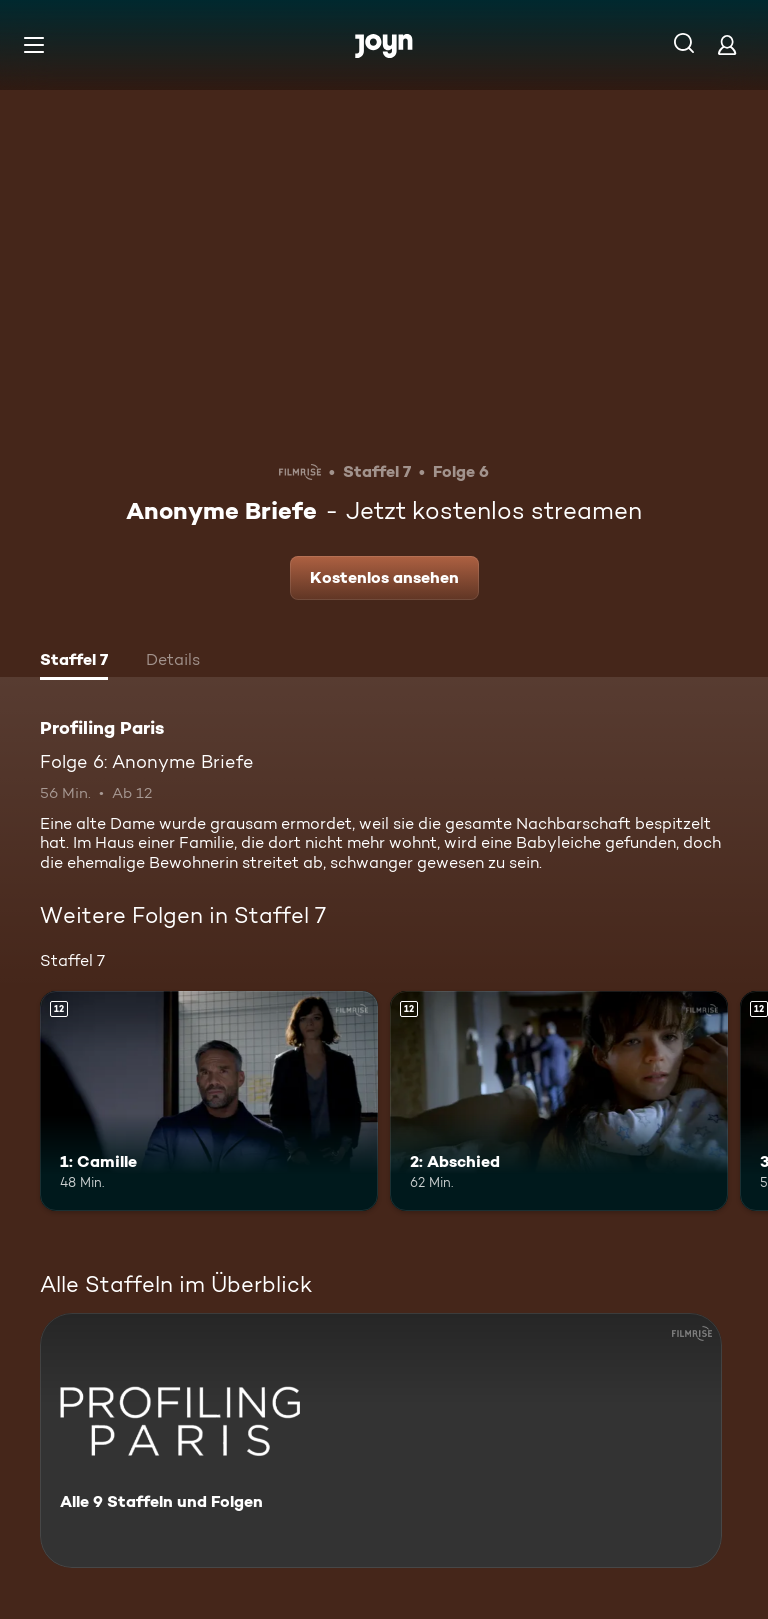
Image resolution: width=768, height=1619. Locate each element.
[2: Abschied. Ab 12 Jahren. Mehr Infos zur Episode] (559, 1101)
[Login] (727, 44)
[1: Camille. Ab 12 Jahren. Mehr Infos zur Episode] (209, 1101)
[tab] (74, 662)
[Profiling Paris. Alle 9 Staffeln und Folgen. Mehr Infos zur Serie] (381, 1440)
